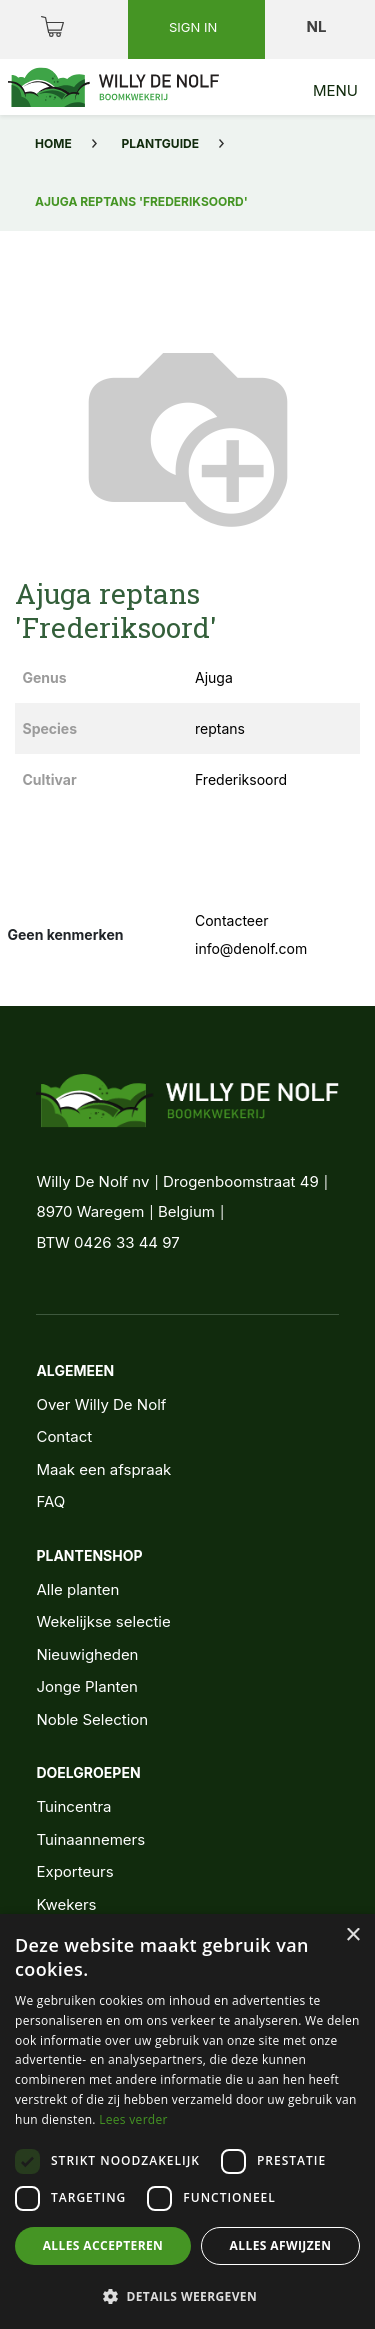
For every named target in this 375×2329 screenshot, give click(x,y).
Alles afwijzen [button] (281, 2245)
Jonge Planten (86, 1686)
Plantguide (160, 143)
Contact (64, 1436)
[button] (187, 2296)
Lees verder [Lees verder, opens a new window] (133, 2119)
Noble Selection (92, 1719)
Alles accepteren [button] (103, 2245)
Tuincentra (73, 1806)
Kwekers (66, 1904)
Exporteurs (74, 1871)
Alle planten (77, 1589)
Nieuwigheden (87, 1654)
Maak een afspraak (103, 1469)
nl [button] (318, 26)
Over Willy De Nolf (101, 1404)
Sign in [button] (195, 27)
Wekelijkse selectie (103, 1621)
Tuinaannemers (90, 1839)
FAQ (50, 1501)
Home (53, 143)
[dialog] (187, 2121)
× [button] (352, 1935)
